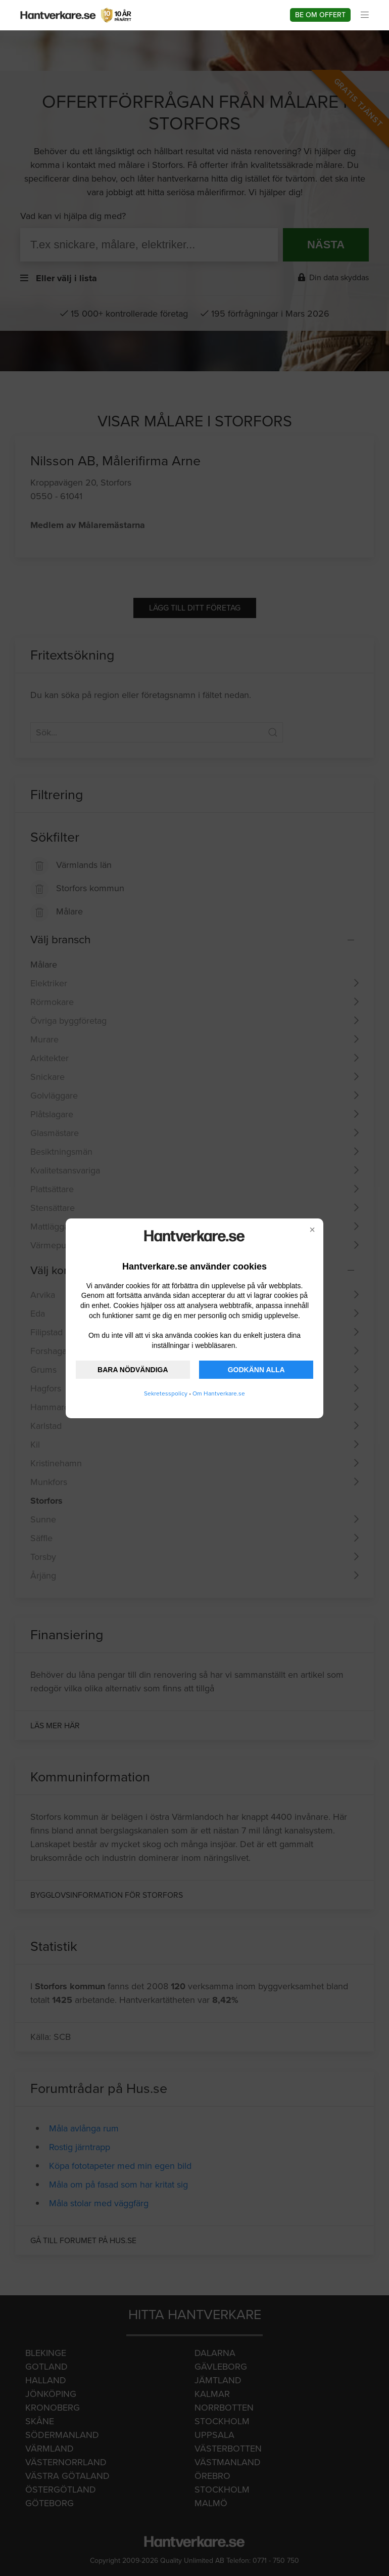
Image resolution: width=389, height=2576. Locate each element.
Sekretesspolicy (165, 1393)
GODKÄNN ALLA (256, 1370)
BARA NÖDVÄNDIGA (133, 1370)
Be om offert (320, 15)
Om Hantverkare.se (218, 1393)
